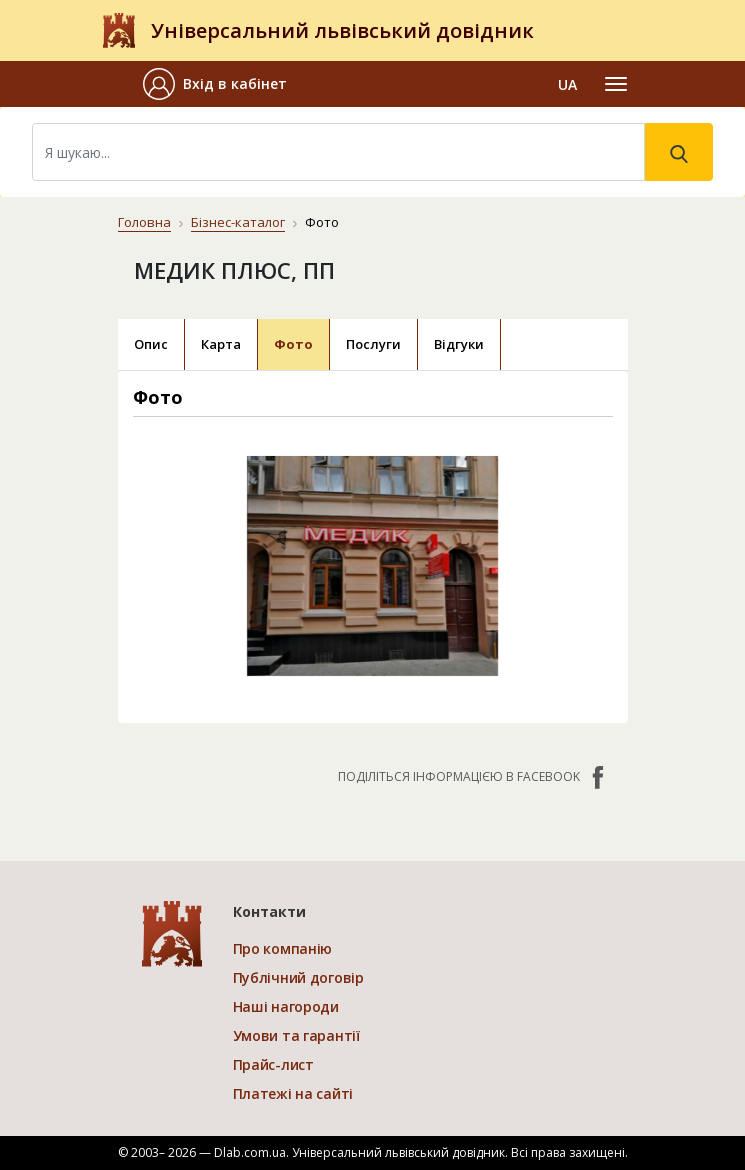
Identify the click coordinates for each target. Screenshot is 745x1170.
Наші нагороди (286, 1006)
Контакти (269, 911)
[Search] (338, 152)
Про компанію (283, 948)
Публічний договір (298, 977)
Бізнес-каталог (238, 222)
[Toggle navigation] (616, 84)
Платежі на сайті (293, 1093)
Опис (151, 344)
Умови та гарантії (296, 1035)
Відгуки (459, 344)
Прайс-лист (273, 1064)
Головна (144, 222)
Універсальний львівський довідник (342, 30)
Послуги (373, 344)
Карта (221, 344)
